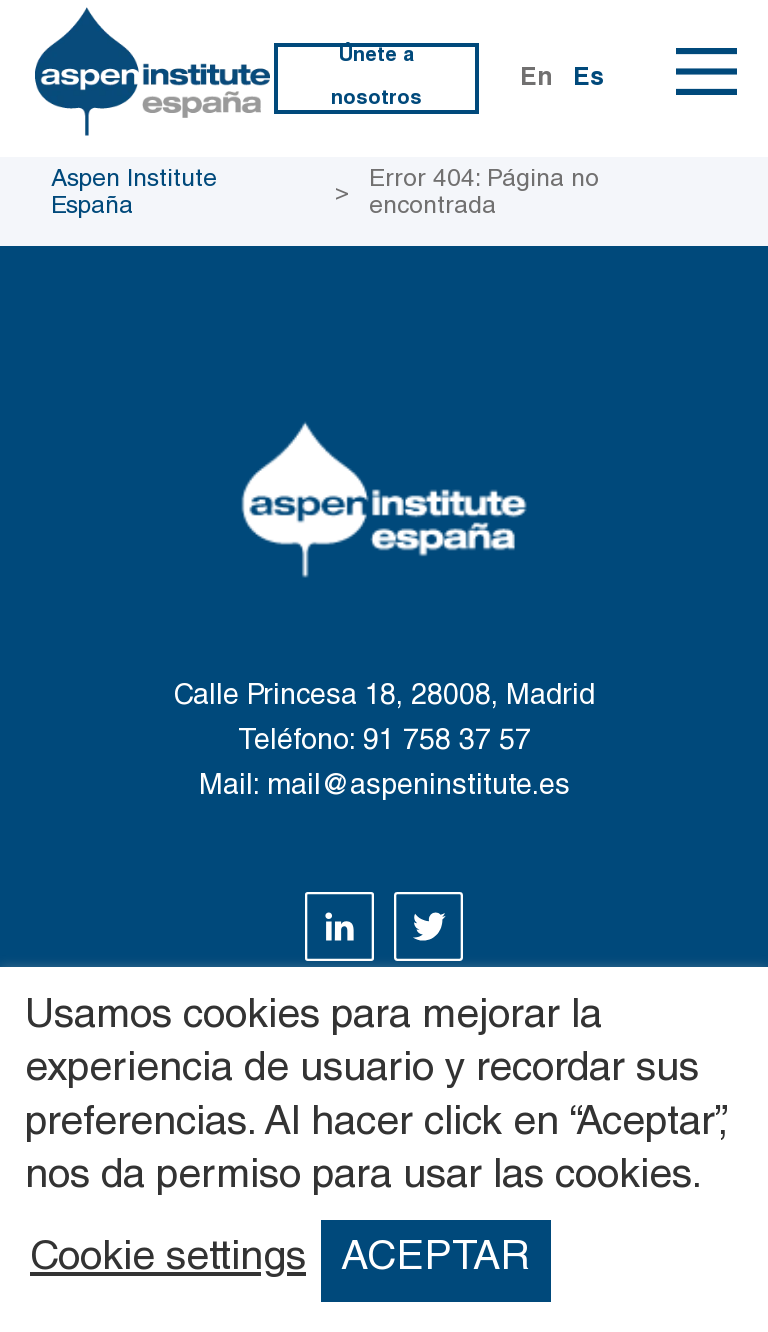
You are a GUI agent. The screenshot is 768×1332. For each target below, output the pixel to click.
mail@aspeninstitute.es (418, 787)
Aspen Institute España (134, 194)
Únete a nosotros (376, 78)
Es (588, 79)
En (536, 79)
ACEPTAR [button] (435, 1260)
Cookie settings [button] (168, 1261)
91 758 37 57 (447, 742)
